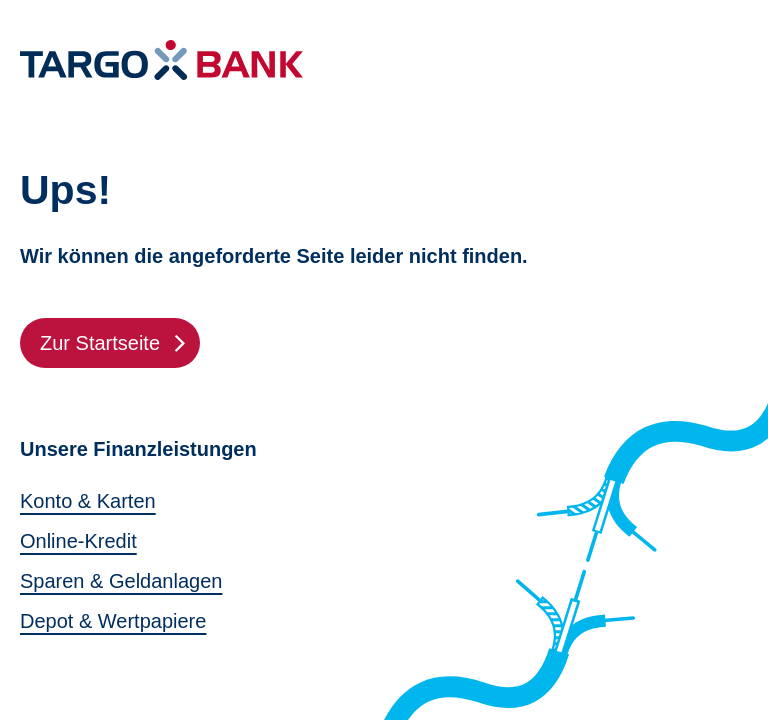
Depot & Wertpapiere (113, 621)
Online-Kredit (78, 541)
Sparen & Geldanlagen (121, 581)
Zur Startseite (120, 343)
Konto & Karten (88, 501)
